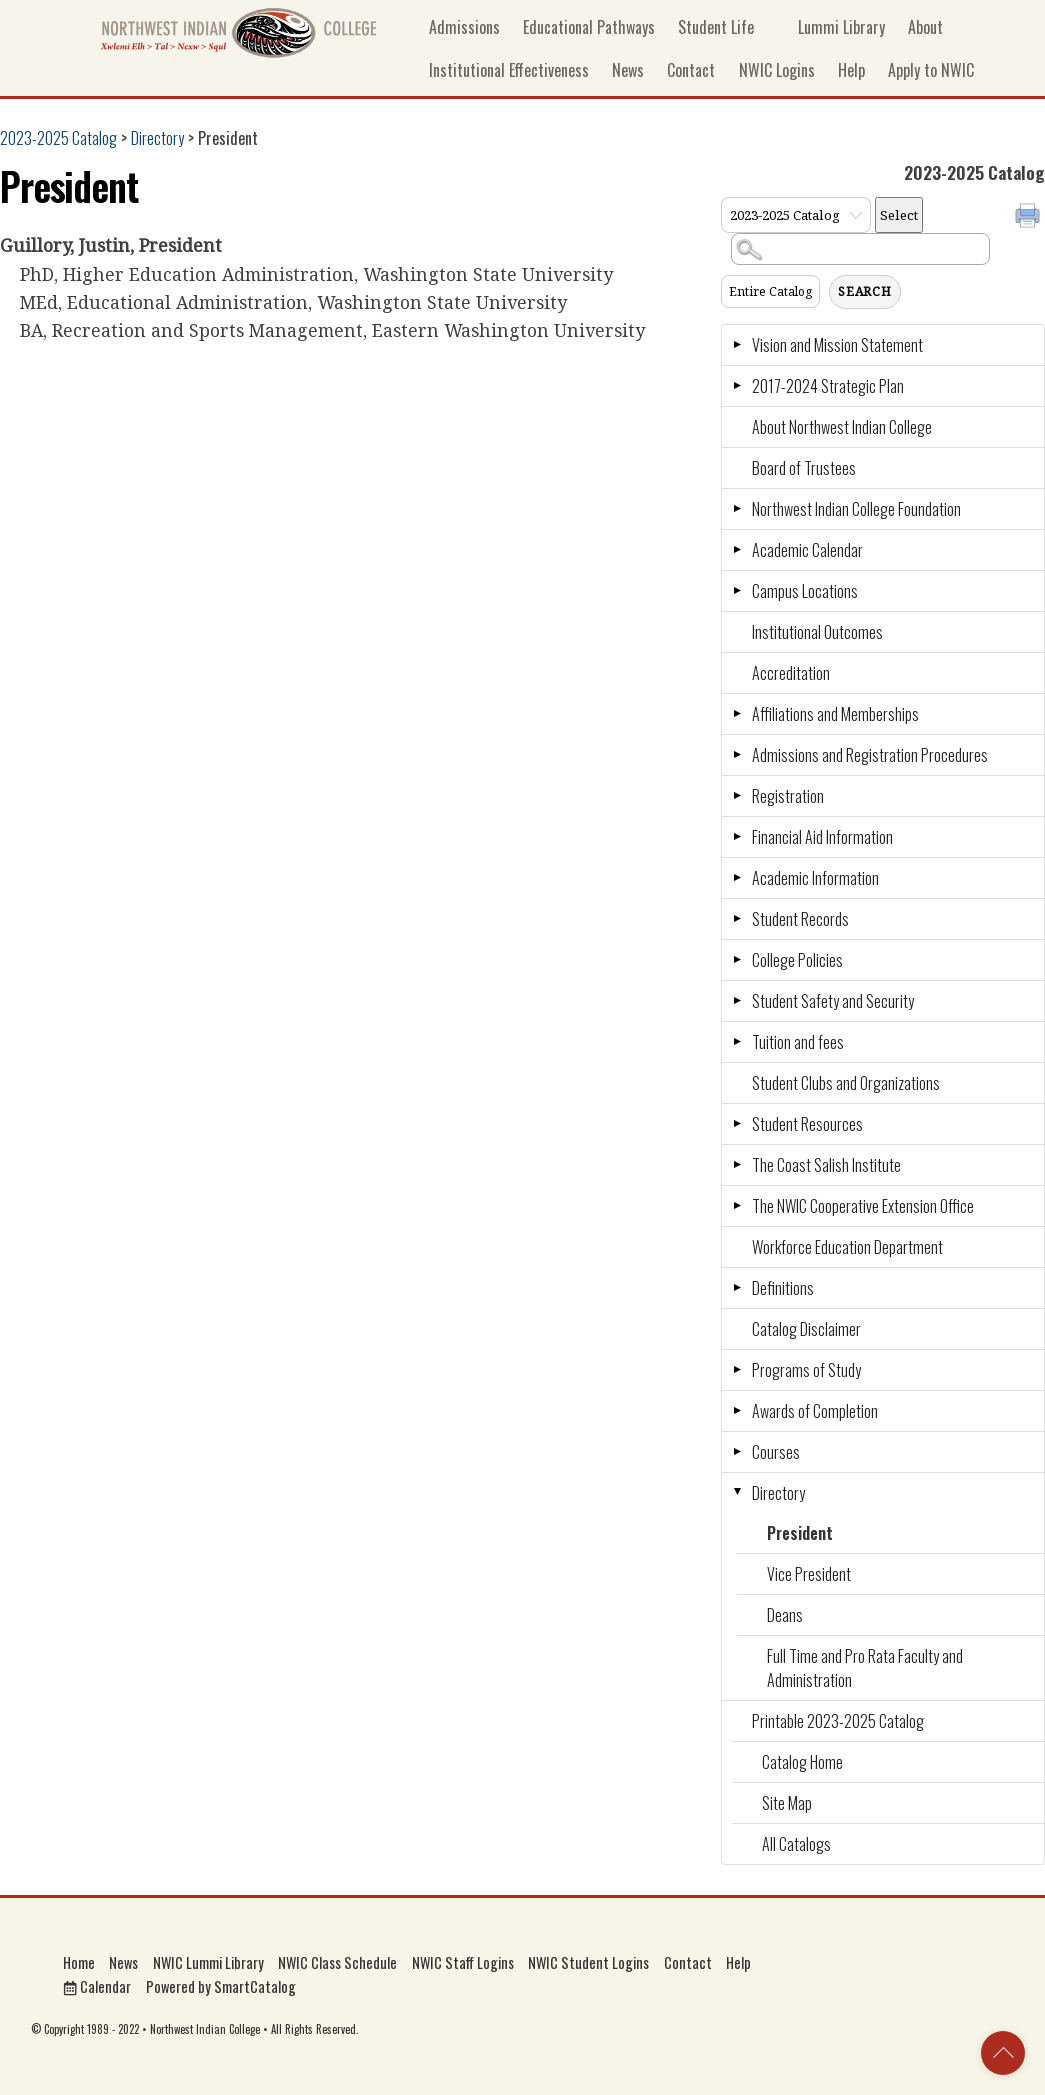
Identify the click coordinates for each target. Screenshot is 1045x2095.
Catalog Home (802, 1762)
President (800, 1533)
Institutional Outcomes (817, 632)
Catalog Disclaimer (806, 1329)
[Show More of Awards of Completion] (737, 1411)
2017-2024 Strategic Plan (828, 386)
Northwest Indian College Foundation (856, 509)
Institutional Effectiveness (509, 70)
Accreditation (791, 673)
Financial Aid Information (822, 837)
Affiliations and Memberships (835, 714)
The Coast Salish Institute (826, 1165)
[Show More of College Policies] (737, 960)
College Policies (797, 960)
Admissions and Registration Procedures (870, 755)
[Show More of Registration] (737, 796)
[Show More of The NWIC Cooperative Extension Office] (737, 1206)
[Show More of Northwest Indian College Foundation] (737, 509)
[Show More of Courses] (737, 1452)
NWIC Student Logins (588, 1962)
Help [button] (851, 70)
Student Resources (807, 1124)
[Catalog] (796, 215)
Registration (788, 796)
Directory (157, 138)
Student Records (800, 919)
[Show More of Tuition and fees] (737, 1042)
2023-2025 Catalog (58, 138)
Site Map (787, 1803)
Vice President (809, 1574)
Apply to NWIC (931, 70)
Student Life (716, 27)
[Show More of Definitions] (737, 1288)
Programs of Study (806, 1370)
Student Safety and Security (833, 1001)
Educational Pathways (589, 27)
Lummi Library (831, 27)
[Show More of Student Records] (737, 919)
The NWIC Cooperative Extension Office (863, 1206)
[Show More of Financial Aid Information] (737, 837)
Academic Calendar (807, 550)
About (925, 27)
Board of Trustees (804, 468)
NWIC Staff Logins (463, 1962)
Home (79, 1962)
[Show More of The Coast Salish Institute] (737, 1165)
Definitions (783, 1288)
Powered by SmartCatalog (221, 1986)
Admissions (464, 27)
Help (738, 1962)
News (628, 70)
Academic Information (815, 878)
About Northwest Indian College (842, 427)
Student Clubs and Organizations (846, 1083)
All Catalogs (796, 1844)
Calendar (97, 1986)
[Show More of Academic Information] (737, 878)
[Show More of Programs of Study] (737, 1370)
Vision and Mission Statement (837, 345)
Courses (776, 1452)
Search (865, 291)
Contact (691, 70)
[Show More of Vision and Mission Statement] (737, 345)
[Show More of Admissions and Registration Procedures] (737, 755)
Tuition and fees (798, 1042)
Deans (785, 1615)
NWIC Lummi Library (208, 1962)
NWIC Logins (777, 70)
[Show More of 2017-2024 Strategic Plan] (737, 386)
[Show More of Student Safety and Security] (737, 1001)
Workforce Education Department (847, 1247)
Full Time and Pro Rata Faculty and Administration (865, 1668)
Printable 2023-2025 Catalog (838, 1721)
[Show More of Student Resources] (737, 1124)
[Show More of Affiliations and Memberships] (737, 714)
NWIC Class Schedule (337, 1962)
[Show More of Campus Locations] (737, 591)
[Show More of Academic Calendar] (737, 550)
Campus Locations (805, 591)
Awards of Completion (815, 1411)
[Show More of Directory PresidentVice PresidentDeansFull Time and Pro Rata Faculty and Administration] (737, 1493)
